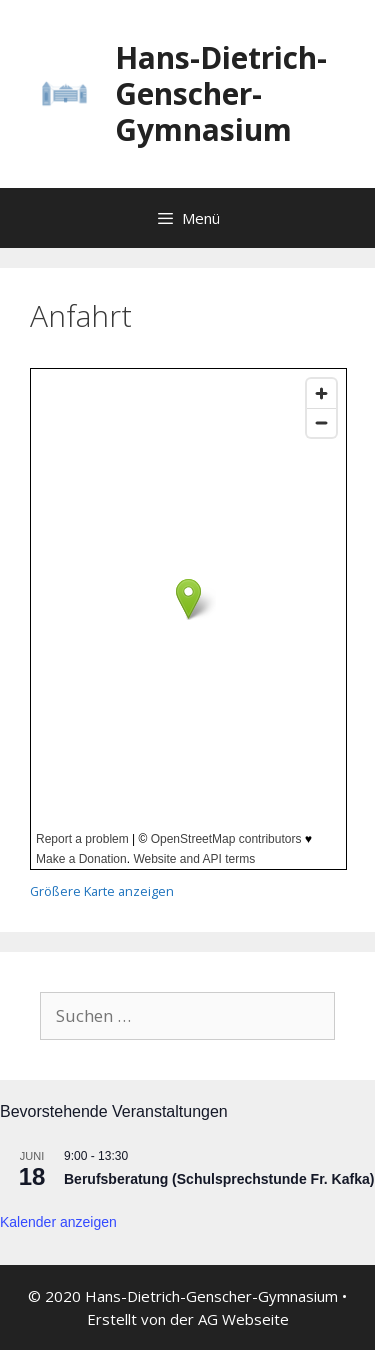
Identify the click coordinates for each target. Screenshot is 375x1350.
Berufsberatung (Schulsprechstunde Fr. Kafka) (219, 1179)
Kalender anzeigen (58, 1222)
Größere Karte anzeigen (102, 891)
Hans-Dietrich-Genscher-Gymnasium (221, 93)
